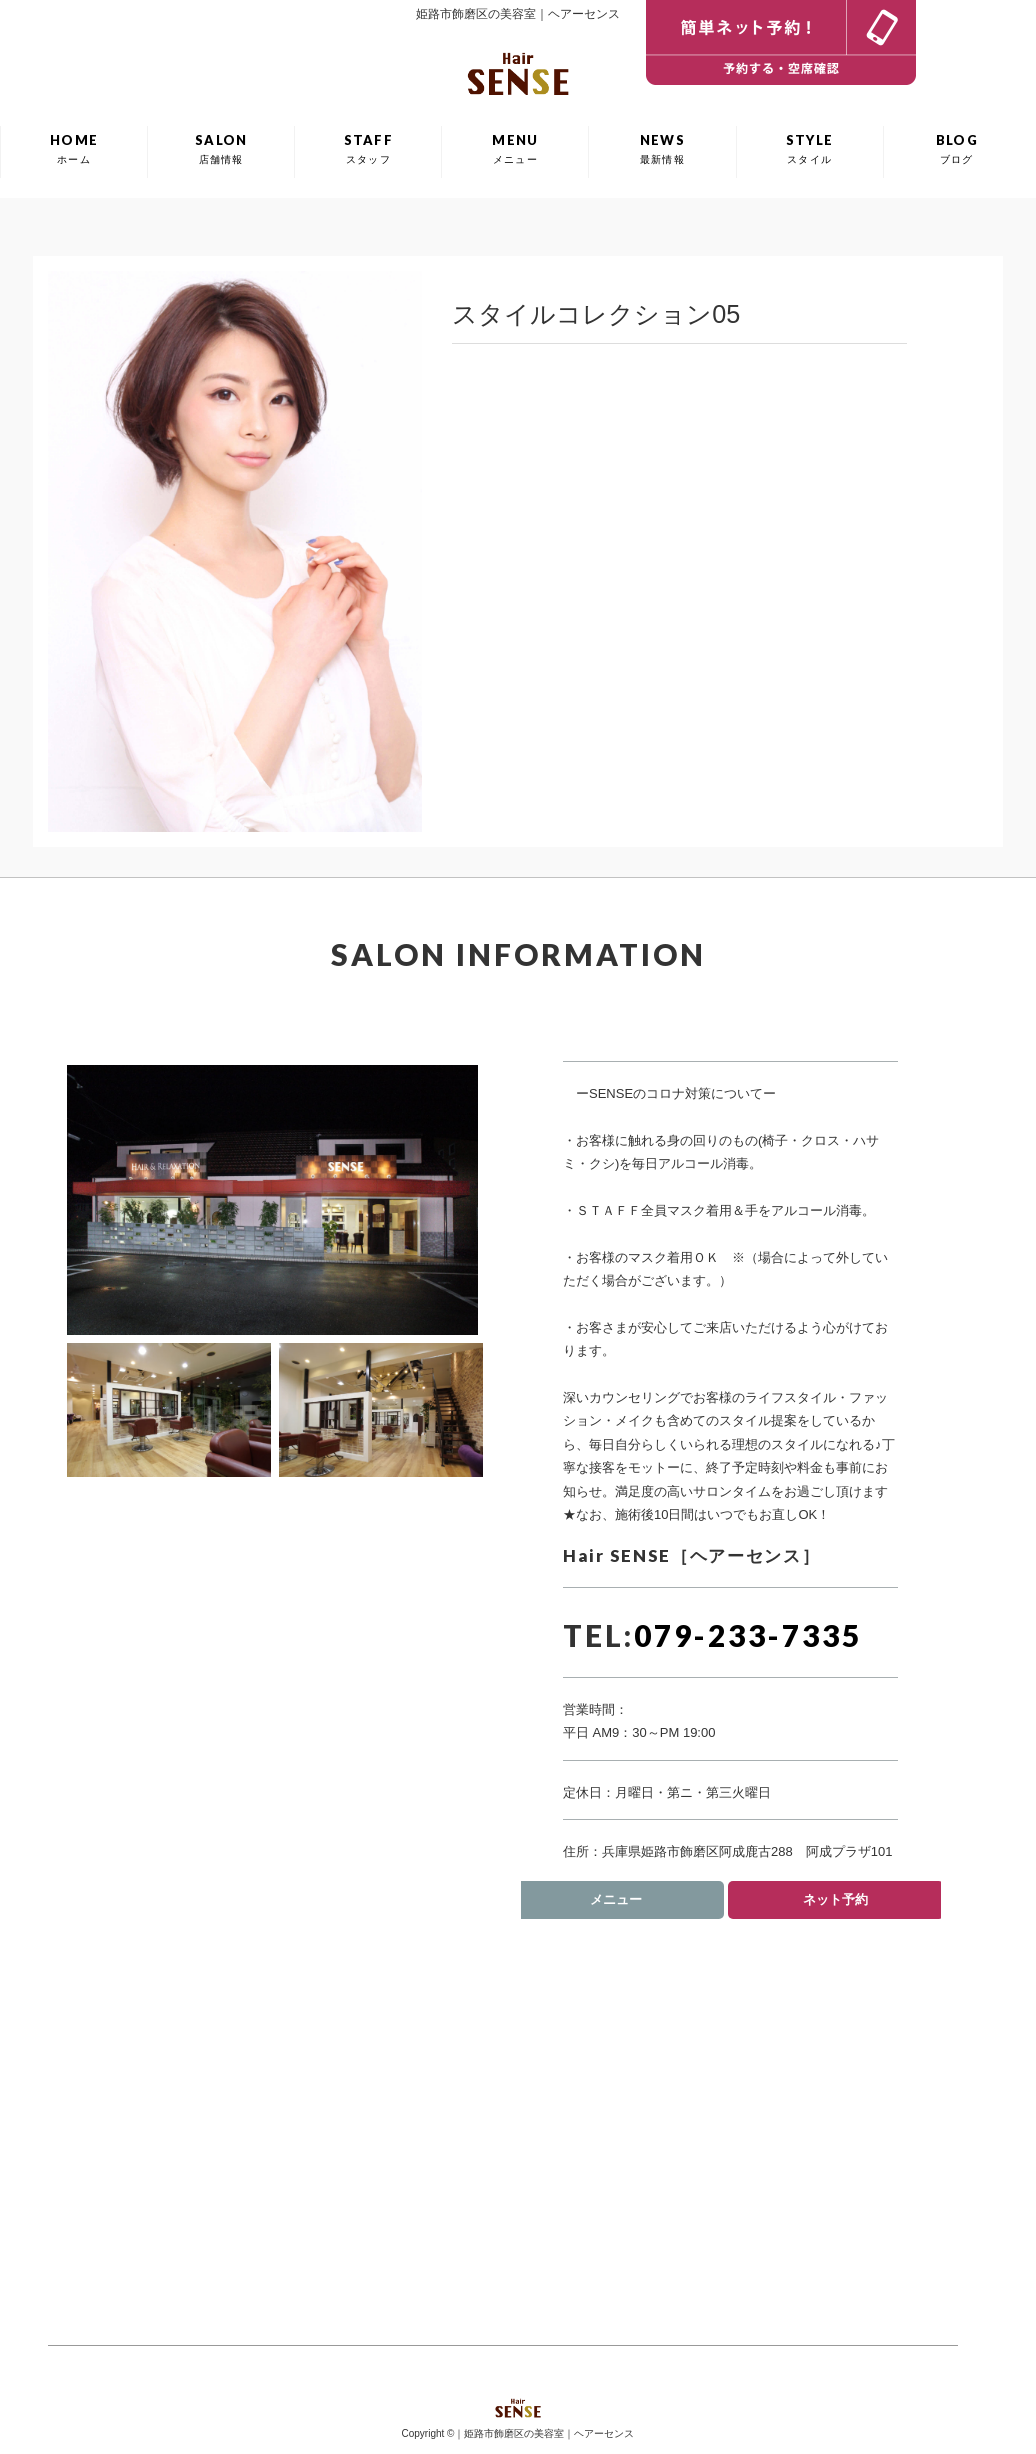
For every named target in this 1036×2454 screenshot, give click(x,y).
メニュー (616, 1899)
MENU (515, 149)
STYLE (810, 149)
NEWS (662, 149)
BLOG (957, 149)
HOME (74, 149)
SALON (221, 149)
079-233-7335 (748, 1635)
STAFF (369, 149)
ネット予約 (835, 1899)
